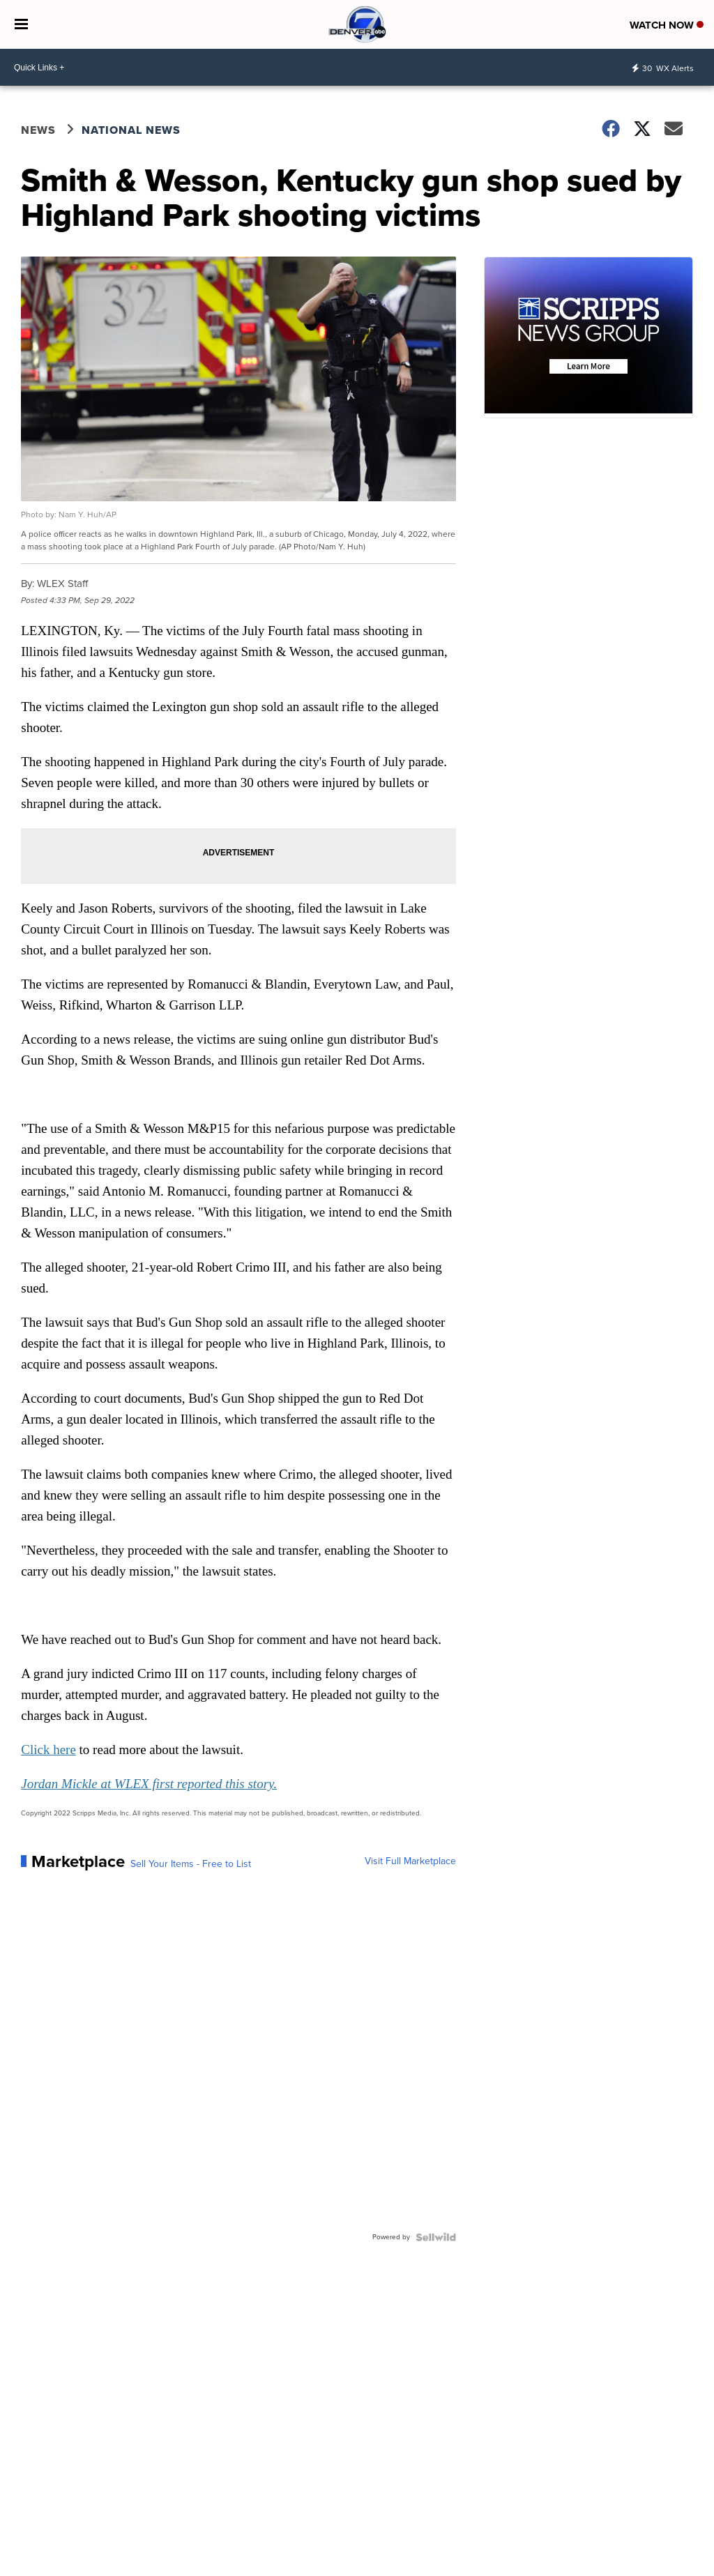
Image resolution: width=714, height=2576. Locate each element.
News (38, 130)
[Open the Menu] (21, 24)
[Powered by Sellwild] (436, 2237)
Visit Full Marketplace (410, 1861)
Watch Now (667, 25)
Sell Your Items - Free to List (190, 1864)
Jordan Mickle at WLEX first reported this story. (149, 1783)
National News (131, 130)
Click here (48, 1749)
